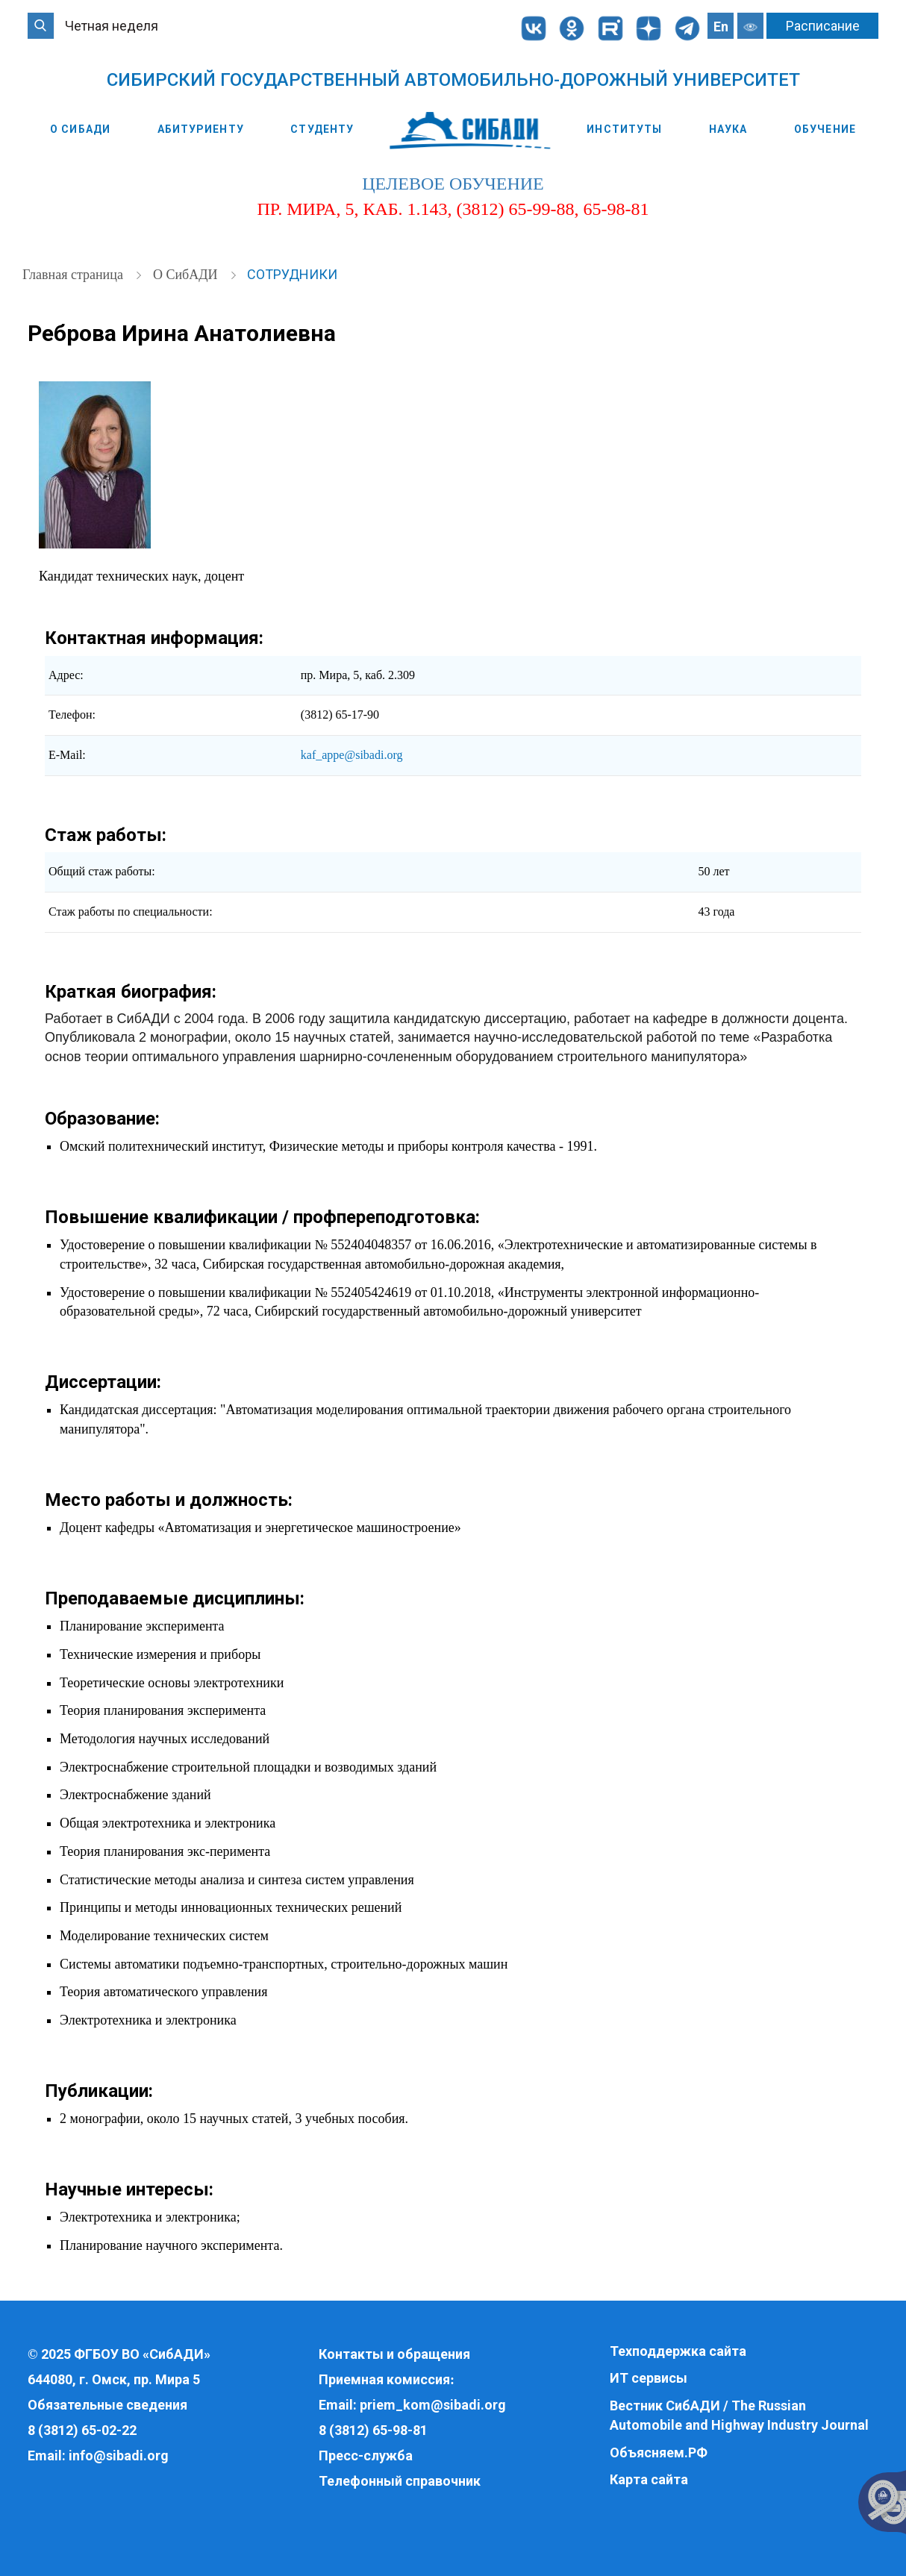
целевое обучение (452, 183)
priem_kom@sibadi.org (433, 2405)
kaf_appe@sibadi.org (352, 754)
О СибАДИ (80, 129)
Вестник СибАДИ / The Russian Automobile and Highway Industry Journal (739, 2415)
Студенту (322, 129)
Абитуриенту (200, 129)
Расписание (823, 26)
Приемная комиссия (384, 2379)
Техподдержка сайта (678, 2351)
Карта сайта (649, 2479)
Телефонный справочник (400, 2481)
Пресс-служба (366, 2455)
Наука (728, 129)
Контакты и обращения (394, 2354)
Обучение (825, 129)
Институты (624, 129)
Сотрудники (292, 274)
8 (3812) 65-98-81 (373, 2430)
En (720, 26)
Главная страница (74, 274)
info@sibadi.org (119, 2455)
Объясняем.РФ (658, 2452)
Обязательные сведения (107, 2405)
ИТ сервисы (648, 2378)
